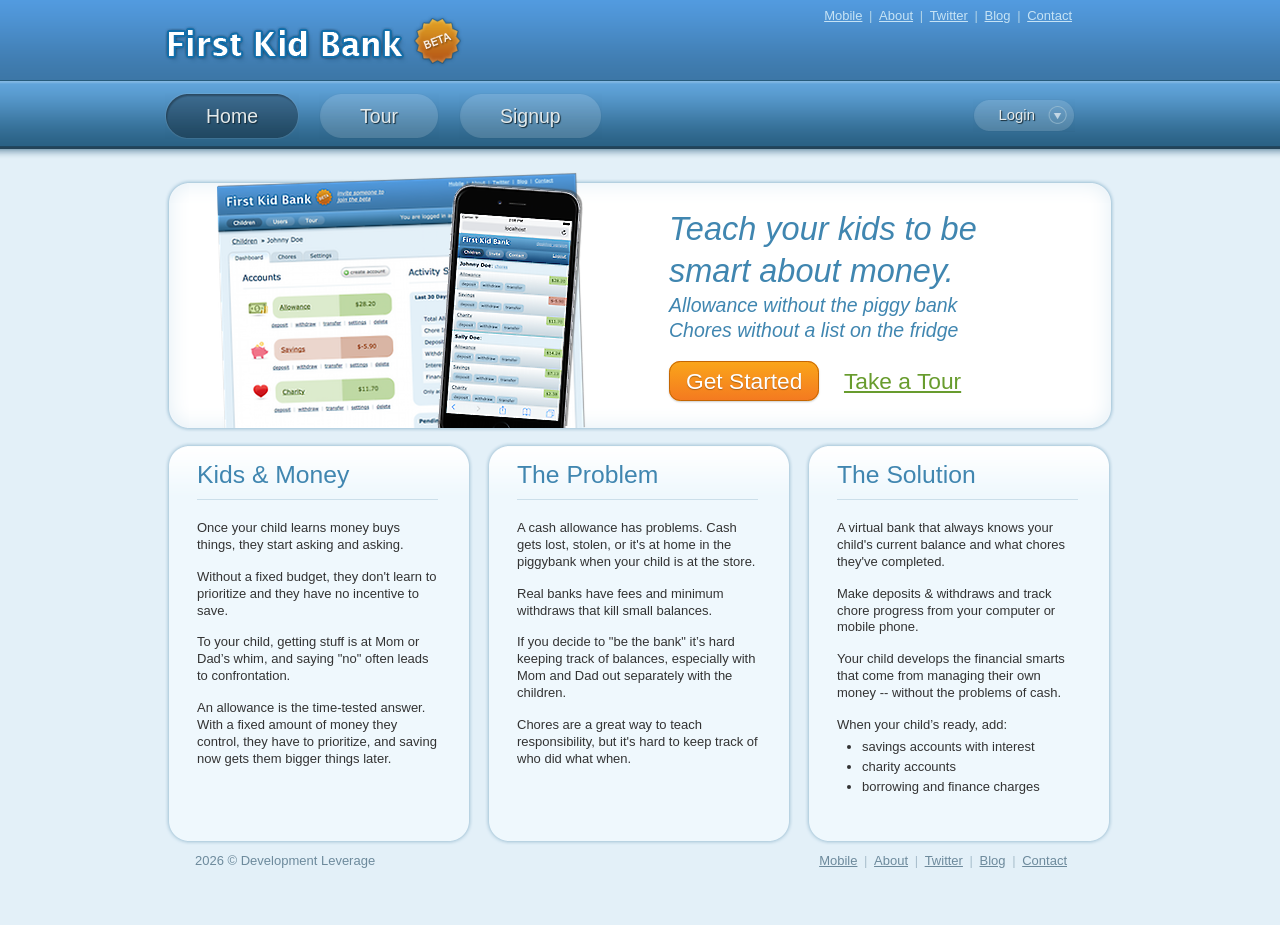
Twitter (949, 15)
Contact (1049, 15)
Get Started (744, 381)
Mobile (843, 15)
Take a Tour (902, 381)
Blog (998, 15)
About (896, 15)
